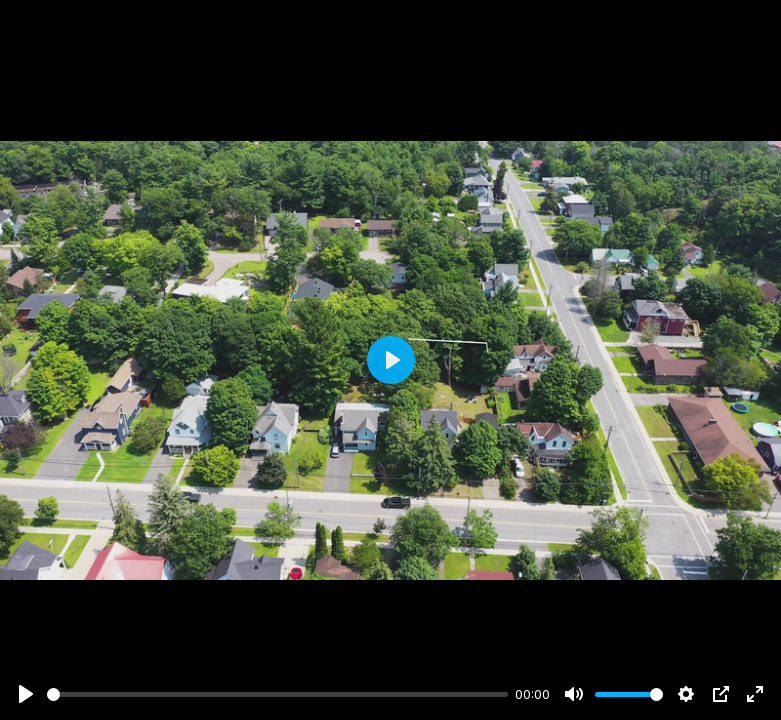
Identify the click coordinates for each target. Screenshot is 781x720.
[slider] (277, 694)
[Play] (26, 694)
